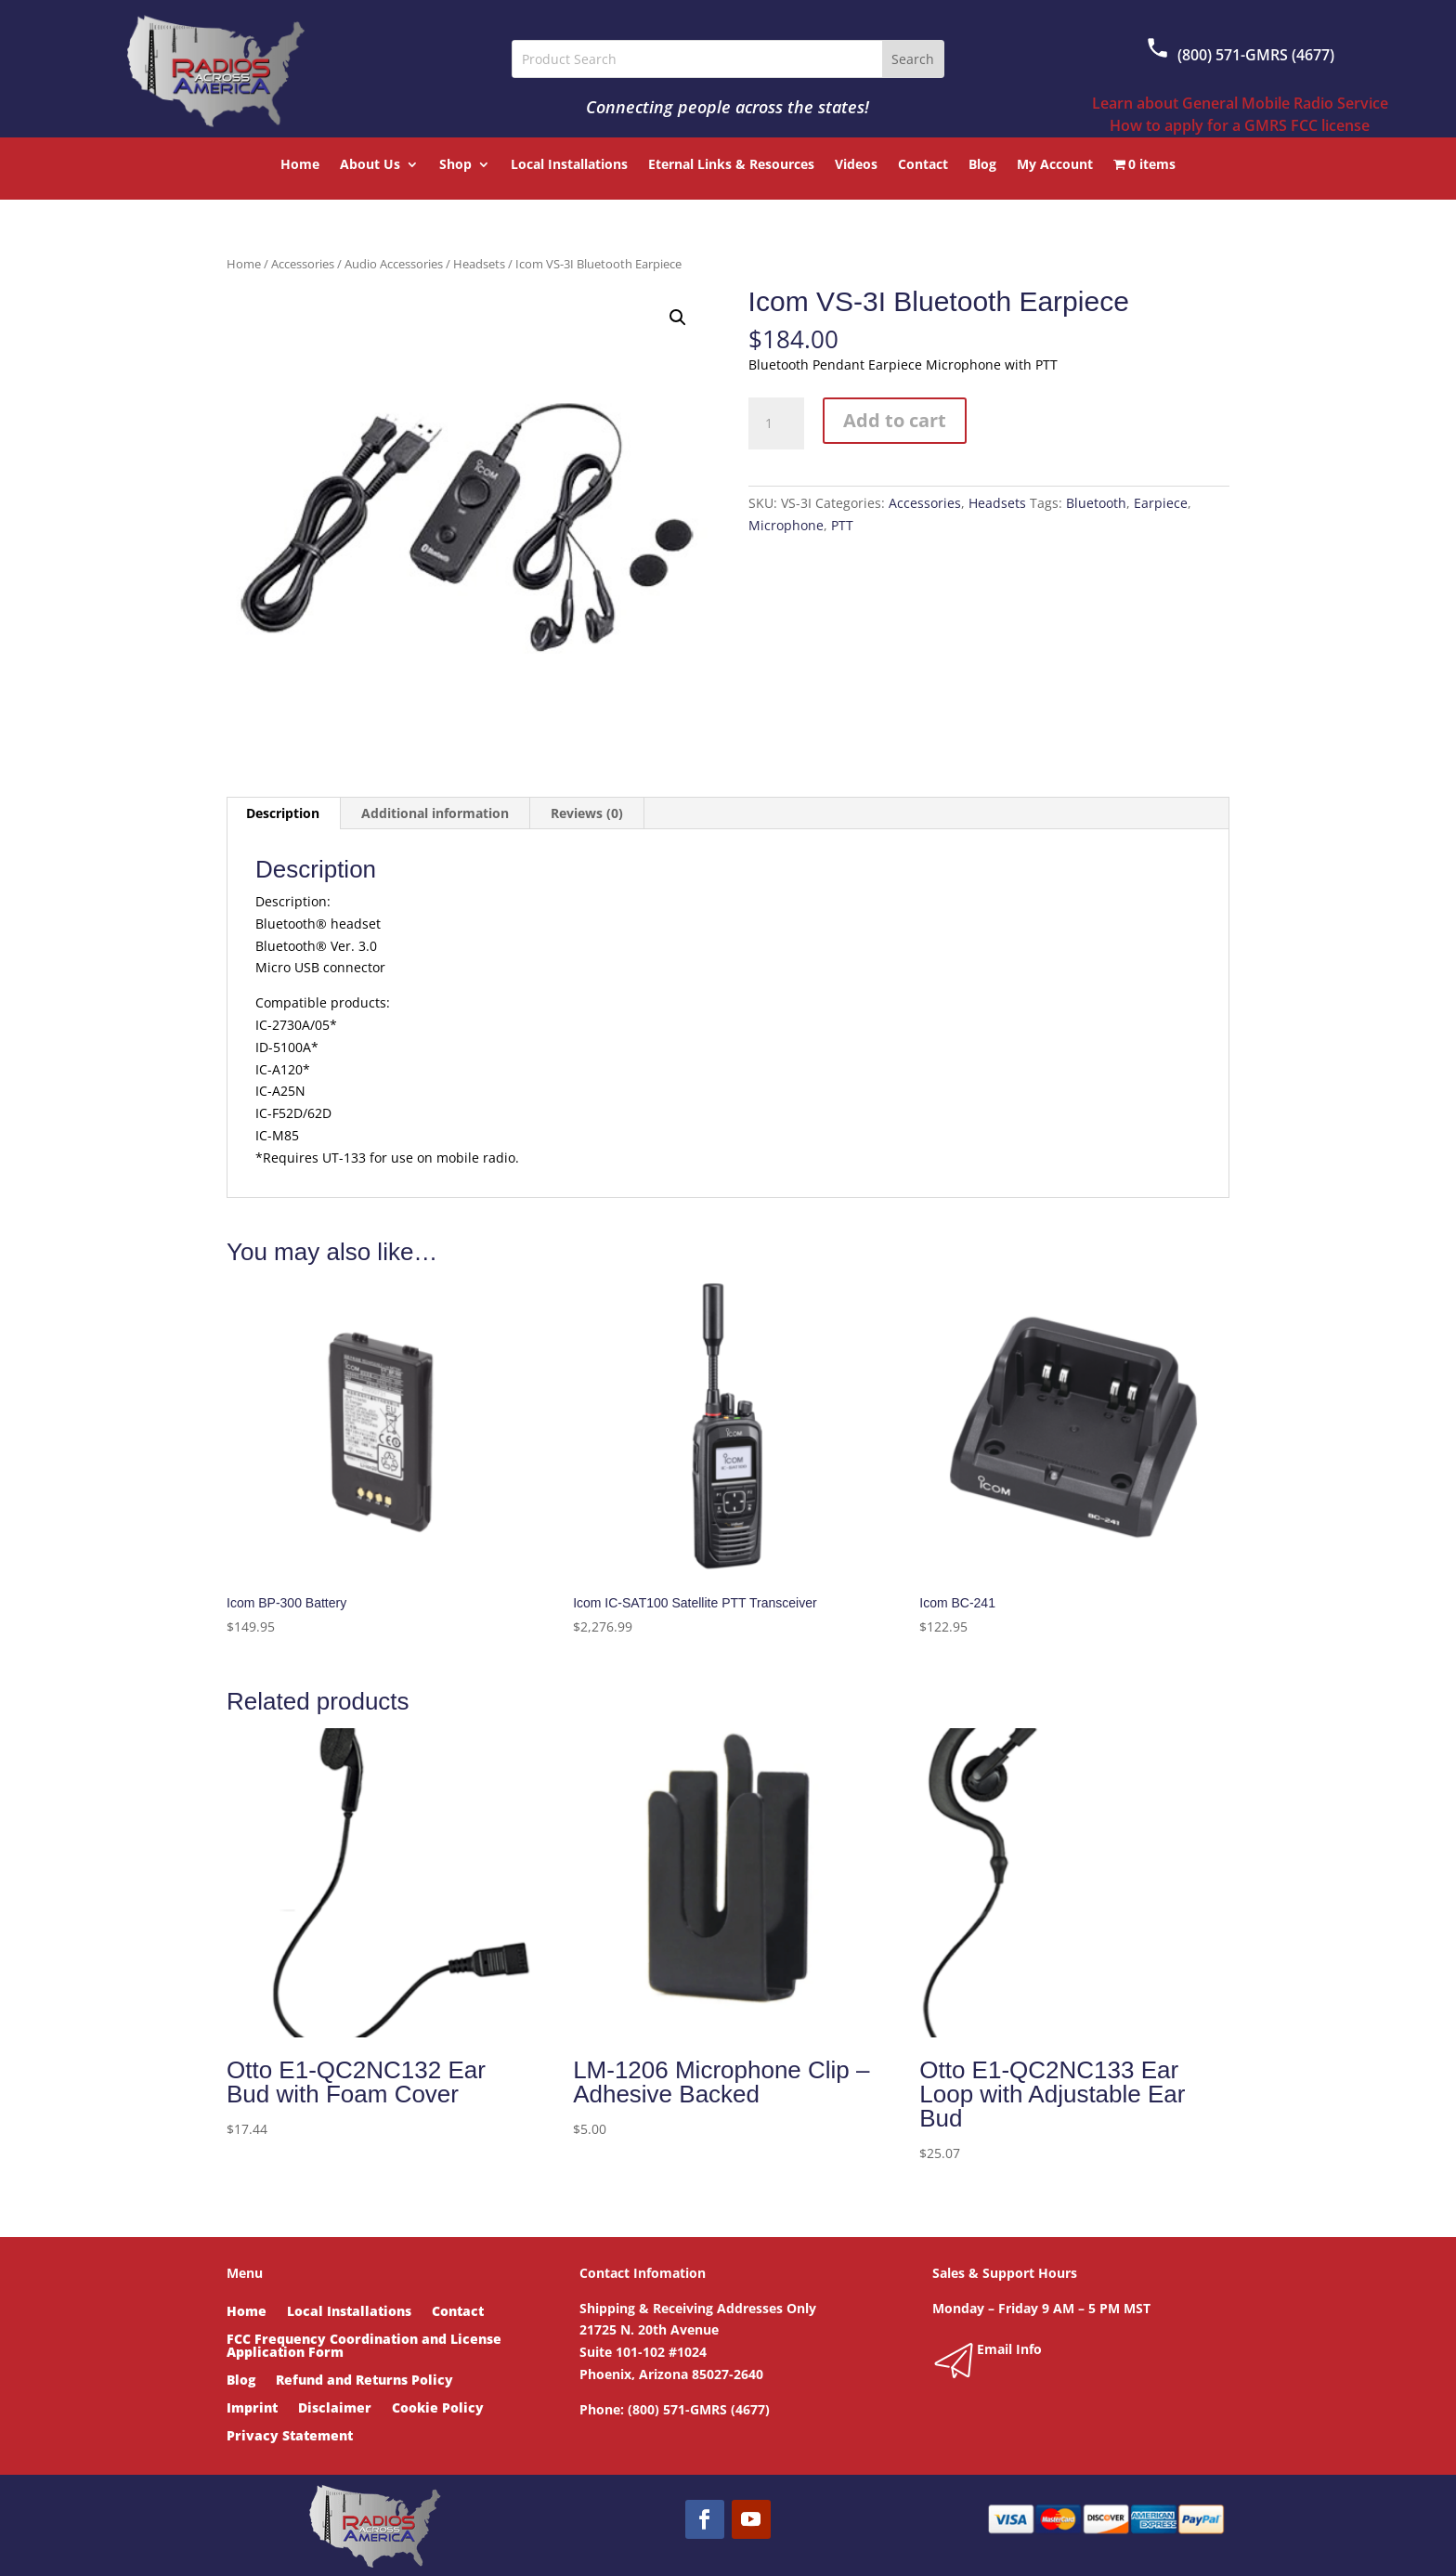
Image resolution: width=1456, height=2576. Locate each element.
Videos (856, 165)
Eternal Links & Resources (731, 165)
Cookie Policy (438, 2408)
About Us (370, 165)
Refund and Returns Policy (364, 2381)
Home (299, 165)
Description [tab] (282, 813)
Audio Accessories (393, 263)
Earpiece (1161, 503)
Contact (923, 165)
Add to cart (894, 420)
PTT (842, 525)
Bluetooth (1096, 503)
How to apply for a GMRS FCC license (1240, 125)
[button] (678, 317)
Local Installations (569, 165)
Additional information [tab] (435, 813)
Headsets (479, 263)
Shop (455, 165)
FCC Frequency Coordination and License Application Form (364, 2347)
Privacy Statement (290, 2436)
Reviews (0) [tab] (587, 813)
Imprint (252, 2408)
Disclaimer (334, 2408)
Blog (982, 165)
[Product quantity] (776, 423)
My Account (1055, 165)
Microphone (786, 525)
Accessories (302, 263)
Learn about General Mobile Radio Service (1240, 103)
